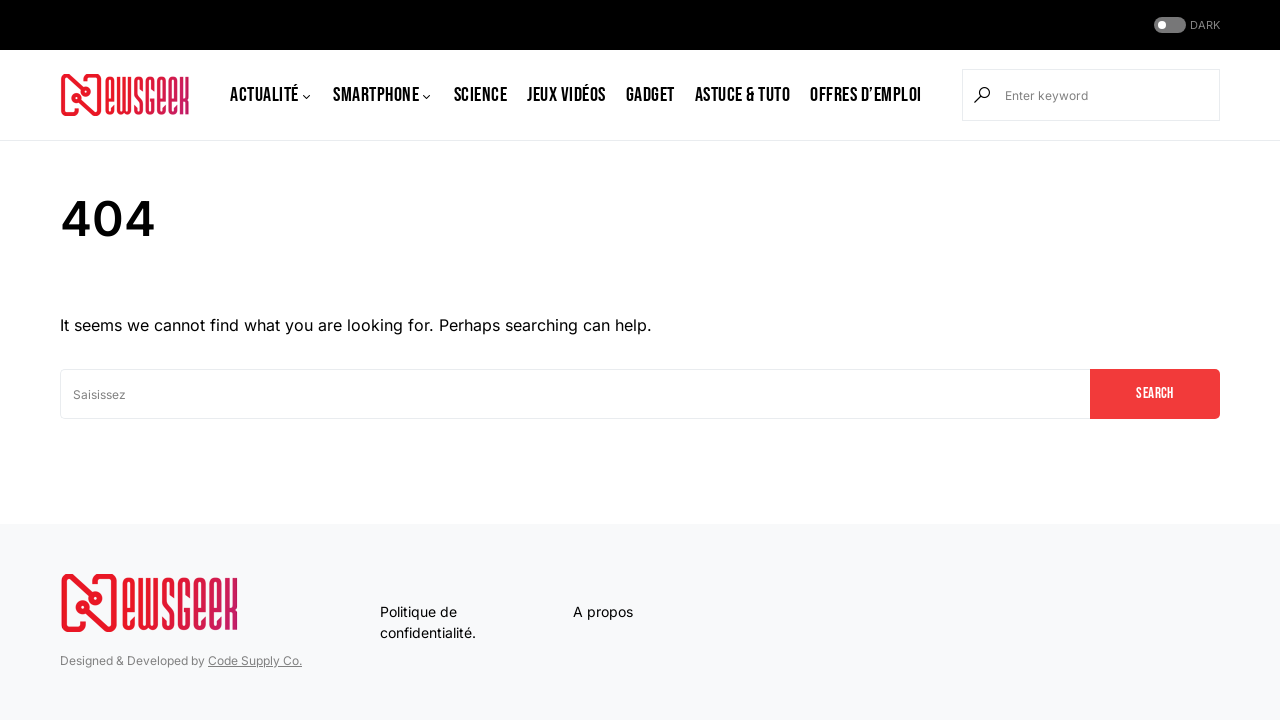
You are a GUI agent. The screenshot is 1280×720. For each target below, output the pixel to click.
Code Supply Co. (255, 660)
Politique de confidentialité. (428, 622)
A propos (603, 611)
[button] (1185, 25)
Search (1154, 393)
